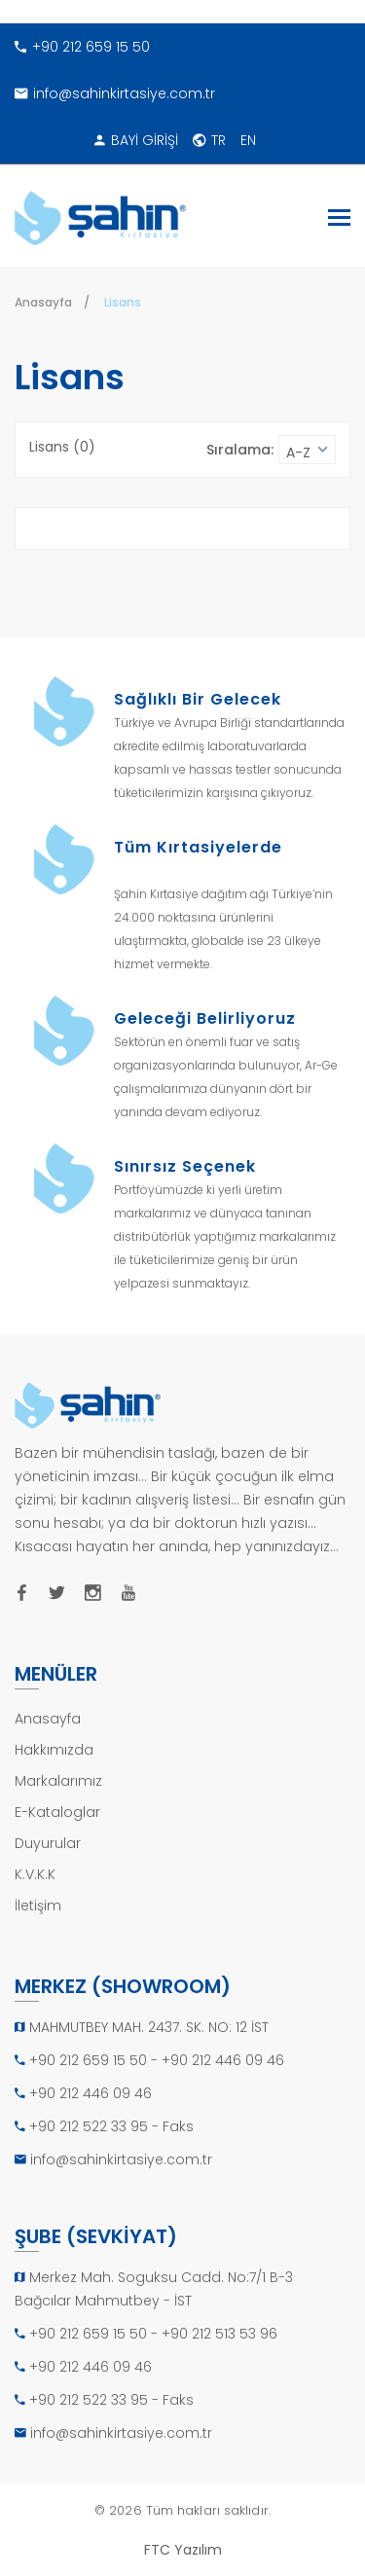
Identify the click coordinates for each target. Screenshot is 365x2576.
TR (209, 140)
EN (248, 140)
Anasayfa (43, 302)
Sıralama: (240, 449)
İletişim (38, 1905)
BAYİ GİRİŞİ (136, 140)
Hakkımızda (54, 1750)
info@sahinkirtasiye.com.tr (115, 93)
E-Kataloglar (57, 1812)
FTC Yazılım (183, 2549)
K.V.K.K (35, 1874)
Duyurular (48, 1843)
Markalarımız (58, 1781)
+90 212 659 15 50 (82, 46)
